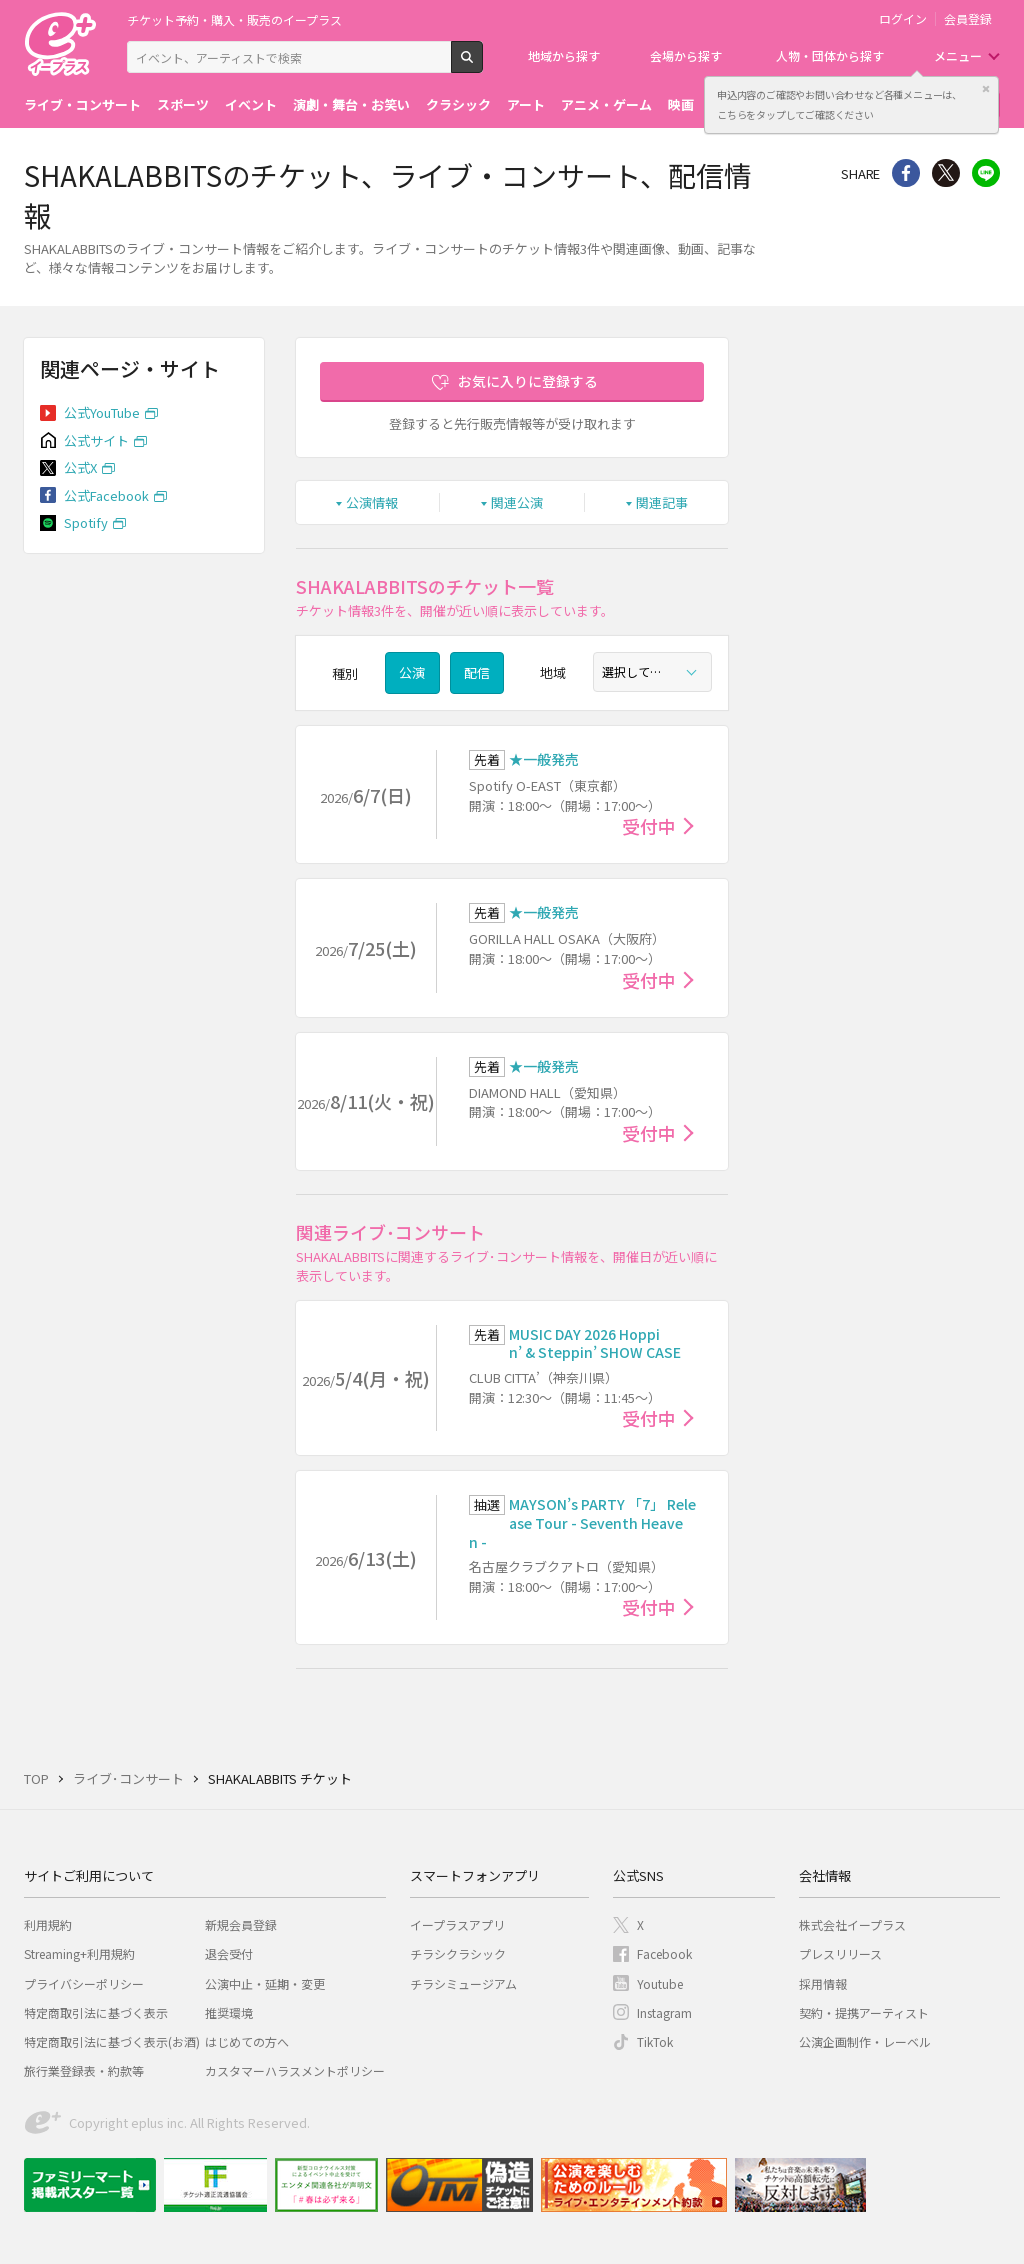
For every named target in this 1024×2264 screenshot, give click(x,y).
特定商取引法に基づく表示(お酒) (112, 2041)
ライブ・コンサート (82, 104)
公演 (412, 672)
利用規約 (48, 1924)
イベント (251, 104)
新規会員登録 (241, 1924)
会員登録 (968, 19)
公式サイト (96, 440)
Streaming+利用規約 (79, 1953)
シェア (906, 173)
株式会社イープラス (852, 1924)
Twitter (946, 173)
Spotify (86, 522)
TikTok (655, 2041)
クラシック (458, 104)
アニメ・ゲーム (606, 104)
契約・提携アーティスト (864, 2012)
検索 (482, 65)
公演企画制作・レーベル (865, 2041)
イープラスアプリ (457, 1924)
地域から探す (564, 55)
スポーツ (183, 104)
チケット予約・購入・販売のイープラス (234, 19)
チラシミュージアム (463, 1983)
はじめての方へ (247, 2041)
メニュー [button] (958, 55)
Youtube (660, 1983)
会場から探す (686, 55)
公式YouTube (102, 412)
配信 (477, 672)
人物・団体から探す (830, 55)
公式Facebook (106, 495)
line (986, 173)
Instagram (664, 2012)
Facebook (664, 1953)
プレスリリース (840, 1953)
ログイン (903, 19)
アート (526, 104)
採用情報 (823, 1983)
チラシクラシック (458, 1953)
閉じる (986, 89)
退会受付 (229, 1953)
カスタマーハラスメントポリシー (295, 2070)
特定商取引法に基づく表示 (96, 2012)
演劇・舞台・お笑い (351, 104)
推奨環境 (229, 2012)
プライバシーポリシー (84, 1983)
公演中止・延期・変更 (265, 1983)
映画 (681, 104)
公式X (80, 467)
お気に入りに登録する (528, 381)
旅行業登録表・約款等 (84, 2070)
